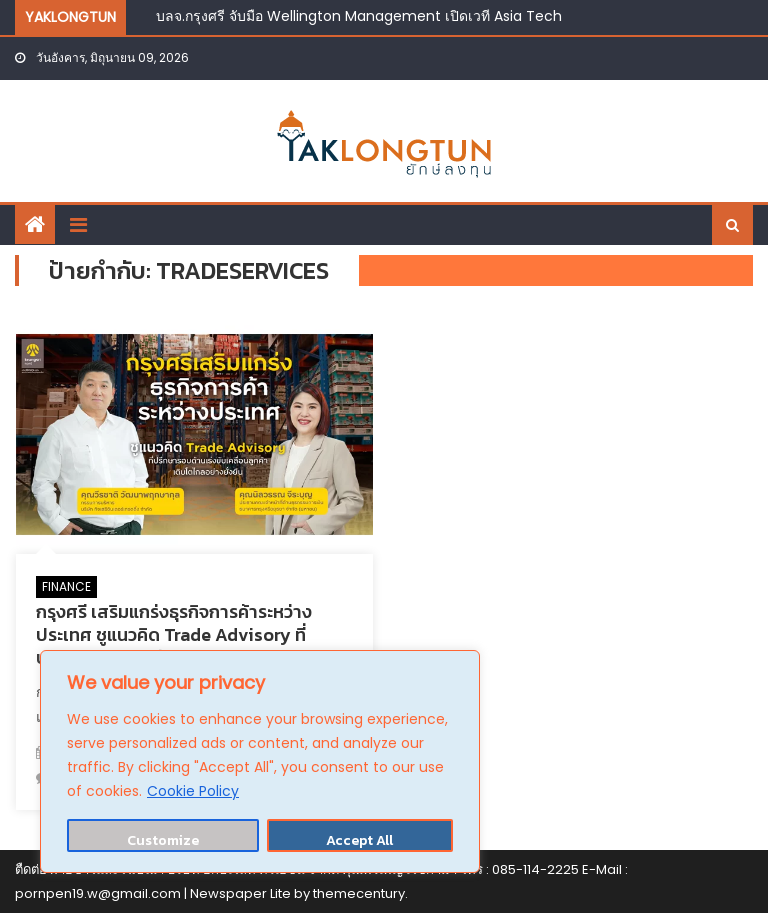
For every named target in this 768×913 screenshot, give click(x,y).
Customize (163, 840)
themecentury (359, 893)
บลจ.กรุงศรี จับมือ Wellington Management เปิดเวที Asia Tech (359, 16)
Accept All (359, 840)
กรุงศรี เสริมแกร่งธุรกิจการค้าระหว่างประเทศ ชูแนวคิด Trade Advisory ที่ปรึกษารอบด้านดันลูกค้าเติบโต (174, 635)
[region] (260, 761)
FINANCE (66, 586)
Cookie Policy (193, 791)
